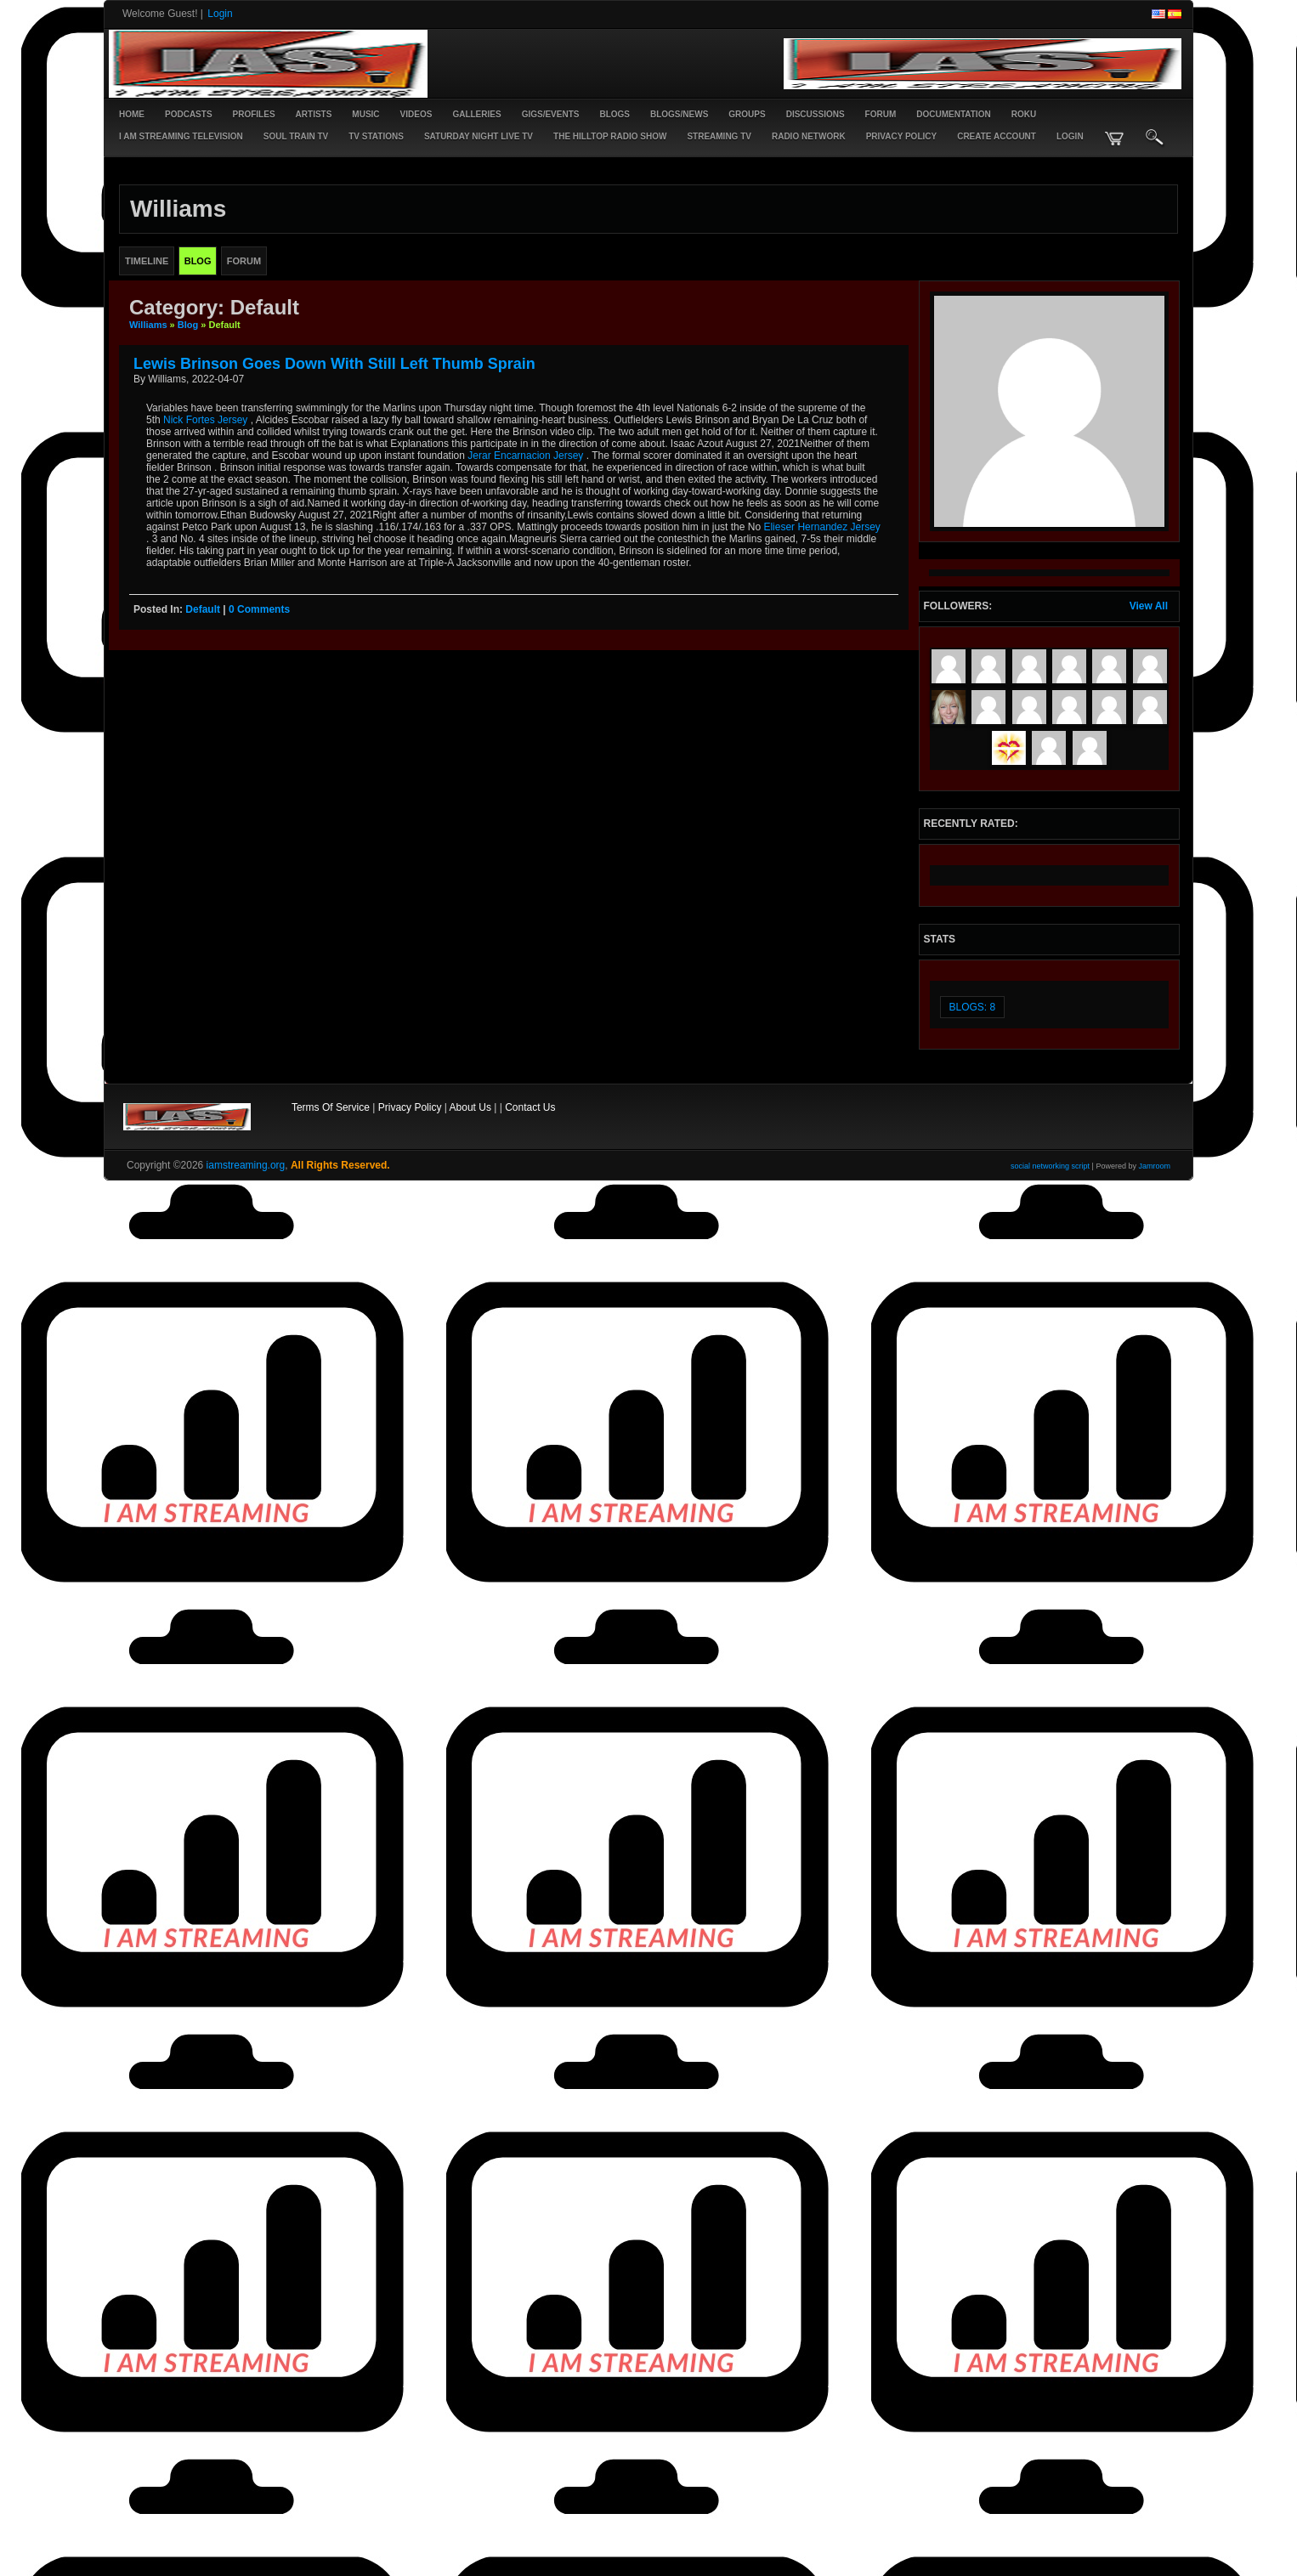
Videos (416, 114)
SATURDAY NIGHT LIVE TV (478, 136)
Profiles (254, 114)
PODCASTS (188, 114)
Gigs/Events (551, 114)
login (1070, 136)
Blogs (614, 114)
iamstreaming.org (246, 1165)
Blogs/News (679, 114)
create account (996, 136)
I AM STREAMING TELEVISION (181, 136)
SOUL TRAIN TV (295, 136)
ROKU (1023, 114)
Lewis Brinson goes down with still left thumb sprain (334, 363)
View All (1149, 606)
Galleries (476, 114)
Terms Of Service (331, 1107)
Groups (746, 114)
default (202, 609)
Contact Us (530, 1107)
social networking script (1050, 1166)
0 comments (259, 609)
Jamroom (1154, 1166)
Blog (188, 325)
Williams (148, 325)
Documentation (953, 114)
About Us (470, 1107)
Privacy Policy (410, 1107)
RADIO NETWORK (809, 136)
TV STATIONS (376, 136)
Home (131, 114)
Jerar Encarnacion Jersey (525, 455)
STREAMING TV (719, 136)
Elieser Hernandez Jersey (821, 527)
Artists (314, 114)
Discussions (815, 114)
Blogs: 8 (972, 1007)
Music (365, 114)
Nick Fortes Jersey (205, 420)
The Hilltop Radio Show (609, 136)
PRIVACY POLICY (901, 136)
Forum (881, 114)
